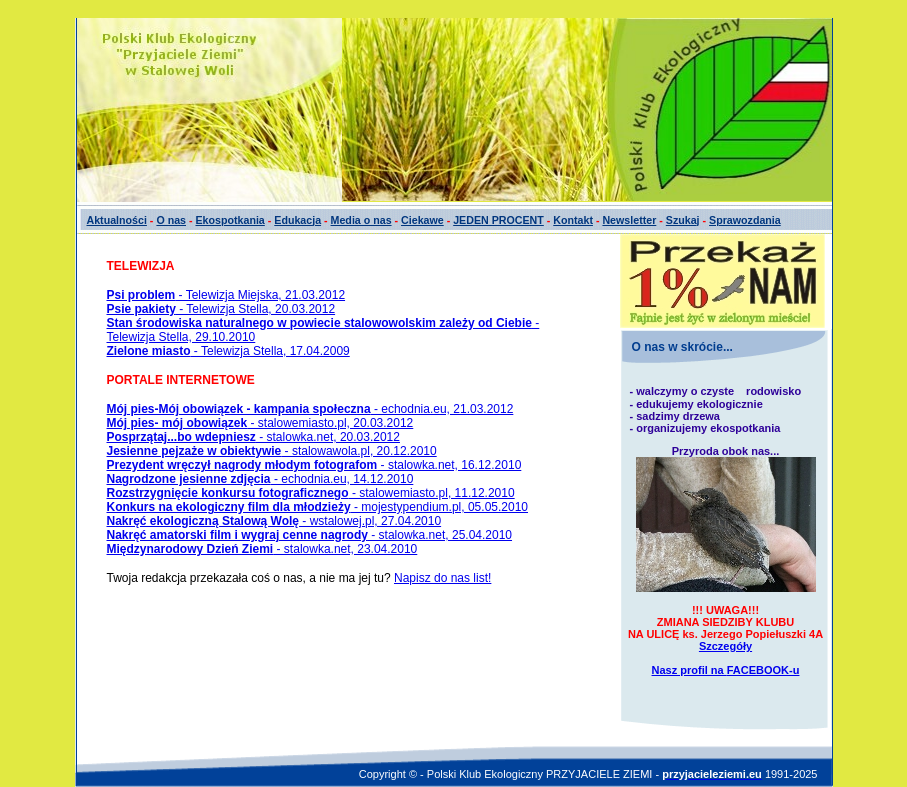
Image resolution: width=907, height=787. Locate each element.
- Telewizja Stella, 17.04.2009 (228, 351)
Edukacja (297, 220)
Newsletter (629, 220)
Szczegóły (725, 646)
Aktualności (117, 220)
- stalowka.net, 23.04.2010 (262, 549)
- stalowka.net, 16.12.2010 (314, 465)
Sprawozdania (745, 220)
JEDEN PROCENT (498, 220)
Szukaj (683, 220)
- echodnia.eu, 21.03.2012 (310, 409)
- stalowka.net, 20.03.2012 (253, 437)
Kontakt (573, 220)
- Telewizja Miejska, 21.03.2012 (226, 295)
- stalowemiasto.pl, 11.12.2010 (311, 493)
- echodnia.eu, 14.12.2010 (260, 479)
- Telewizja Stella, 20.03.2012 (221, 309)
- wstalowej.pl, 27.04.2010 (274, 521)
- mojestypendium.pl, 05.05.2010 (318, 507)
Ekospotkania (230, 220)
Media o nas (361, 220)
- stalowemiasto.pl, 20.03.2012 (260, 423)
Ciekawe (422, 220)
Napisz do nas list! (442, 578)
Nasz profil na (726, 670)
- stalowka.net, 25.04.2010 (310, 535)
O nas (171, 220)
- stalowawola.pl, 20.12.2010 (272, 451)
